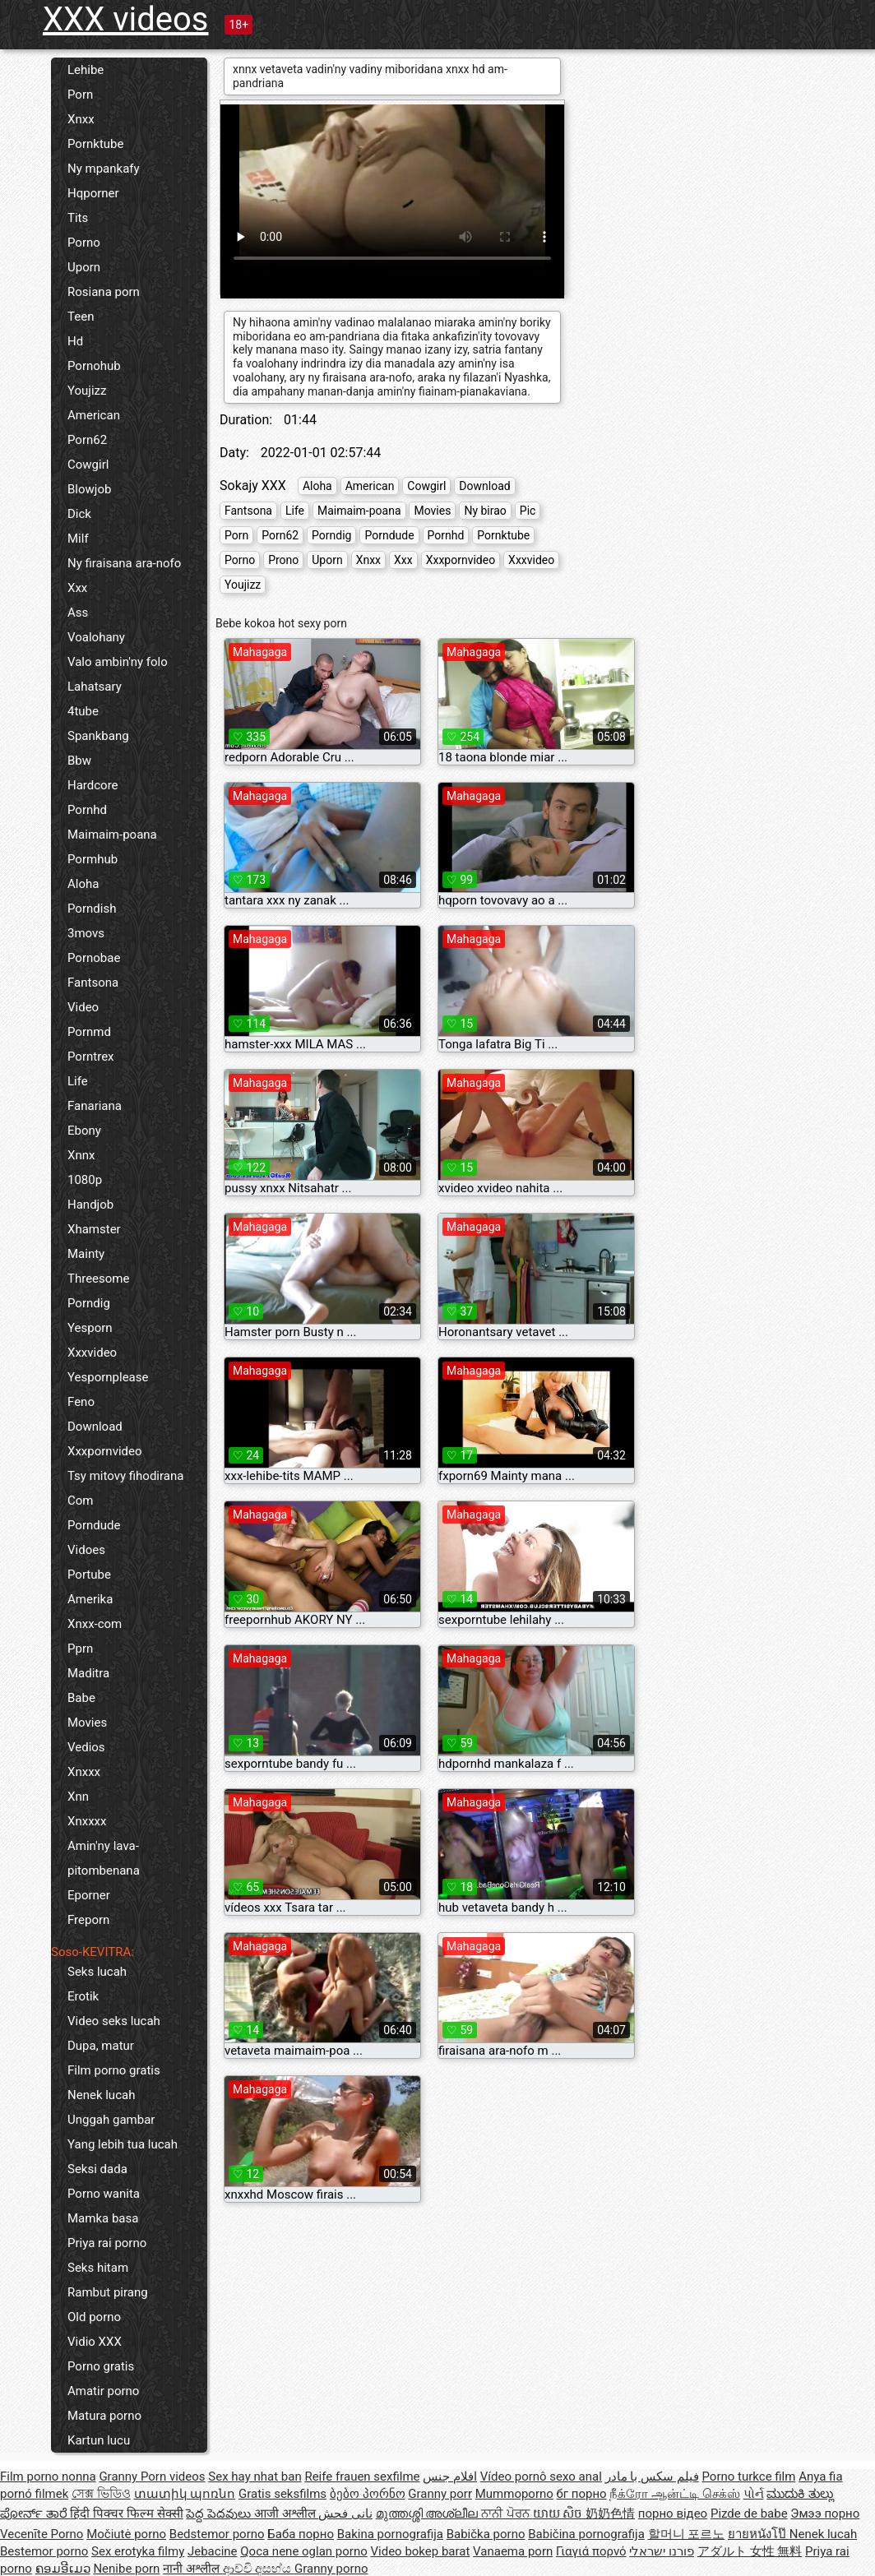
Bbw (79, 760)
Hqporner (93, 193)
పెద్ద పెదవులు (219, 2513)
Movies (87, 1722)
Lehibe (85, 69)
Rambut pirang (107, 2292)
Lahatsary (94, 686)
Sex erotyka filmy (137, 2551)
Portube (89, 1574)
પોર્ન (753, 2493)
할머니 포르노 (686, 2534)
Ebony (84, 1130)
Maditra (88, 1673)
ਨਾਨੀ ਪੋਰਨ (506, 2513)
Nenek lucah (101, 2095)
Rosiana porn (103, 291)
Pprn (80, 1648)
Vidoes (86, 1549)
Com (80, 1500)
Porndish (91, 908)
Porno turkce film (749, 2476)
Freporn (88, 1919)
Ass (77, 612)
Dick (79, 513)
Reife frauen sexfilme (361, 2476)
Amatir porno (103, 2391)
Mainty (85, 1253)
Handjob (90, 1204)
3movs (85, 933)
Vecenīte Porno (41, 2534)
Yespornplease (107, 1377)
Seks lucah (97, 1971)
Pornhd (87, 809)
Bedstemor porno (217, 2534)
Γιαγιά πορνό (591, 2551)
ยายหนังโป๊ (758, 2534)
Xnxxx (83, 1771)
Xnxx (81, 119)
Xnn (78, 1796)
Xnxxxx (86, 1821)
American (93, 415)
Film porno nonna (48, 2476)
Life (77, 1081)
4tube (83, 711)
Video (83, 1007)
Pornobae (93, 957)
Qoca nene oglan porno (304, 2551)
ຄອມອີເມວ (62, 2568)
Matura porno (104, 2415)
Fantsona (92, 982)
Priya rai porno (106, 2243)
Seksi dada (97, 2169)
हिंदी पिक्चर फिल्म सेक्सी (126, 2513)
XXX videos (125, 19)
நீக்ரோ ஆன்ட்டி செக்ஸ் (674, 2493)
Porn (80, 94)
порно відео (672, 2513)
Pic (528, 510)
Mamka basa (102, 2218)
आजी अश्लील (286, 2513)
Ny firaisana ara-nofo (124, 563)
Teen (80, 316)
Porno (83, 242)
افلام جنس (450, 2476)
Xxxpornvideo (104, 1451)
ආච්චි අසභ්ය (258, 2568)
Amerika (90, 1599)
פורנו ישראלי (661, 2551)
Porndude (93, 1525)
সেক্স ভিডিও (101, 2493)
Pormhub (92, 859)
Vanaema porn (513, 2551)
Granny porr (440, 2493)
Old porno (94, 2317)
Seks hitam (97, 2267)
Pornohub (94, 365)
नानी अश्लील (192, 2568)
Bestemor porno (44, 2551)
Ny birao (485, 510)
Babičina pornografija (586, 2534)
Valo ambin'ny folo (117, 661)
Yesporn (90, 1327)
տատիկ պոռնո (185, 2493)
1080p (84, 1179)
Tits (77, 217)
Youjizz (86, 390)
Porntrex (90, 1056)
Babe (81, 1697)
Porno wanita (103, 2193)
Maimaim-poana (112, 834)
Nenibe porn (126, 2568)
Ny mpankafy (103, 168)
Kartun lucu (98, 2440)
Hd (75, 341)
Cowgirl (88, 464)
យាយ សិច (559, 2513)
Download (95, 1426)
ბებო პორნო (367, 2493)
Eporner (88, 1895)
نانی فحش (345, 2513)
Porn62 (87, 439)
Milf (78, 538)
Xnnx (81, 1155)
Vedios (86, 1747)
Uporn (83, 267)
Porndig (88, 1303)
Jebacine (213, 2551)
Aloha (83, 883)
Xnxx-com (94, 1623)
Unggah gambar (111, 2119)
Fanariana (94, 1105)
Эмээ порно (824, 2513)
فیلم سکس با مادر (652, 2476)
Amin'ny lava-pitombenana (103, 1858)
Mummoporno (514, 2493)
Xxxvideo (92, 1352)
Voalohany (96, 637)
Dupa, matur (100, 2045)
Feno (81, 1401)
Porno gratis (100, 2366)
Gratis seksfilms (282, 2493)
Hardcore (92, 785)
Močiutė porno (126, 2534)
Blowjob (89, 489)
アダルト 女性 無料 (749, 2551)
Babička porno (486, 2534)
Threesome (98, 1278)
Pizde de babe (749, 2513)
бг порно (582, 2493)
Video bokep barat (420, 2551)
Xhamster (94, 1229)
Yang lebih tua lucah (122, 2144)
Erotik (83, 1996)
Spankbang (98, 735)
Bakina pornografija (390, 2534)
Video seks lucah (113, 2021)
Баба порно (300, 2534)
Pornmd (89, 1031)
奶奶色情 (610, 2513)
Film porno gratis (113, 2070)
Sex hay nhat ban (254, 2476)
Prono (283, 560)
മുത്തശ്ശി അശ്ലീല (428, 2513)
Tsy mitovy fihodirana (125, 1475)
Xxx (77, 587)
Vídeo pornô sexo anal (541, 2476)
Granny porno (331, 2568)
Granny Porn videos (152, 2476)
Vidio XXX (94, 2341)
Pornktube (95, 143)
